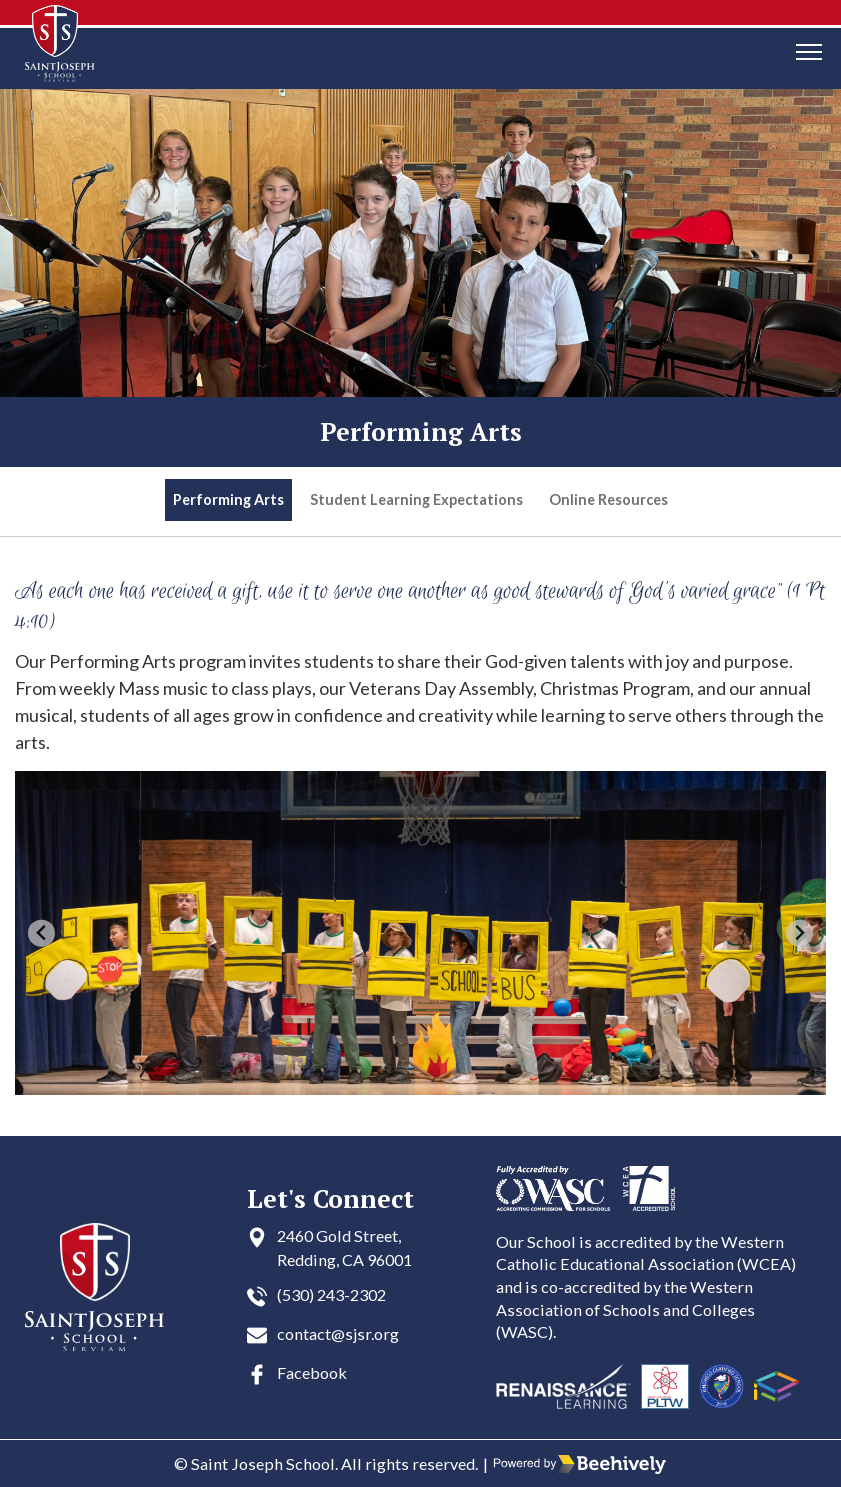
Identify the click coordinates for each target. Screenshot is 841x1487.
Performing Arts (228, 499)
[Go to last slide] (41, 933)
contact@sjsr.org (338, 1333)
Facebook (312, 1372)
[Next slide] (799, 933)
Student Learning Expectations (416, 499)
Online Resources (608, 499)
